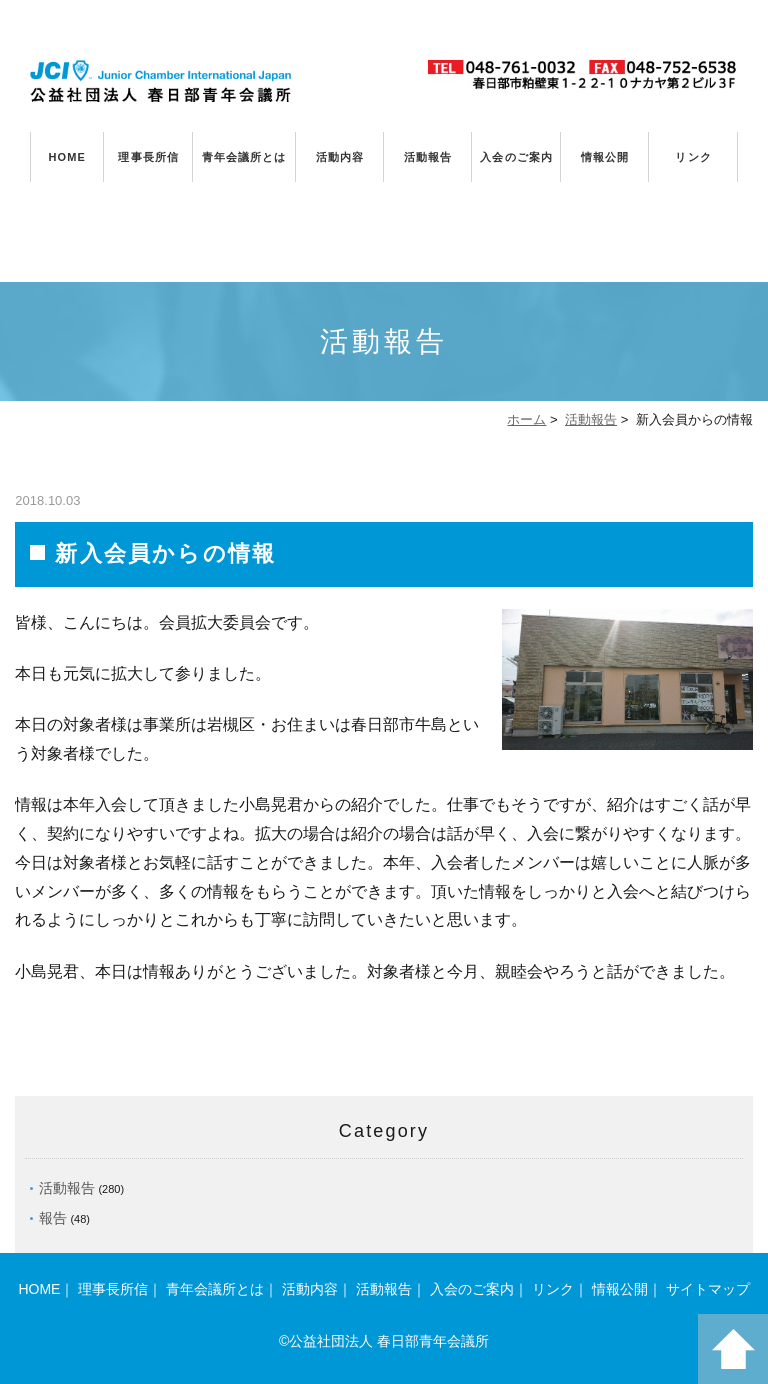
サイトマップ (708, 1289)
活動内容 (340, 157)
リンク (693, 157)
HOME (67, 157)
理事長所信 (148, 157)
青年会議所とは (244, 157)
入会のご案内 (516, 157)
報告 (53, 1218)
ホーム (526, 419)
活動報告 (428, 157)
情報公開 (605, 157)
